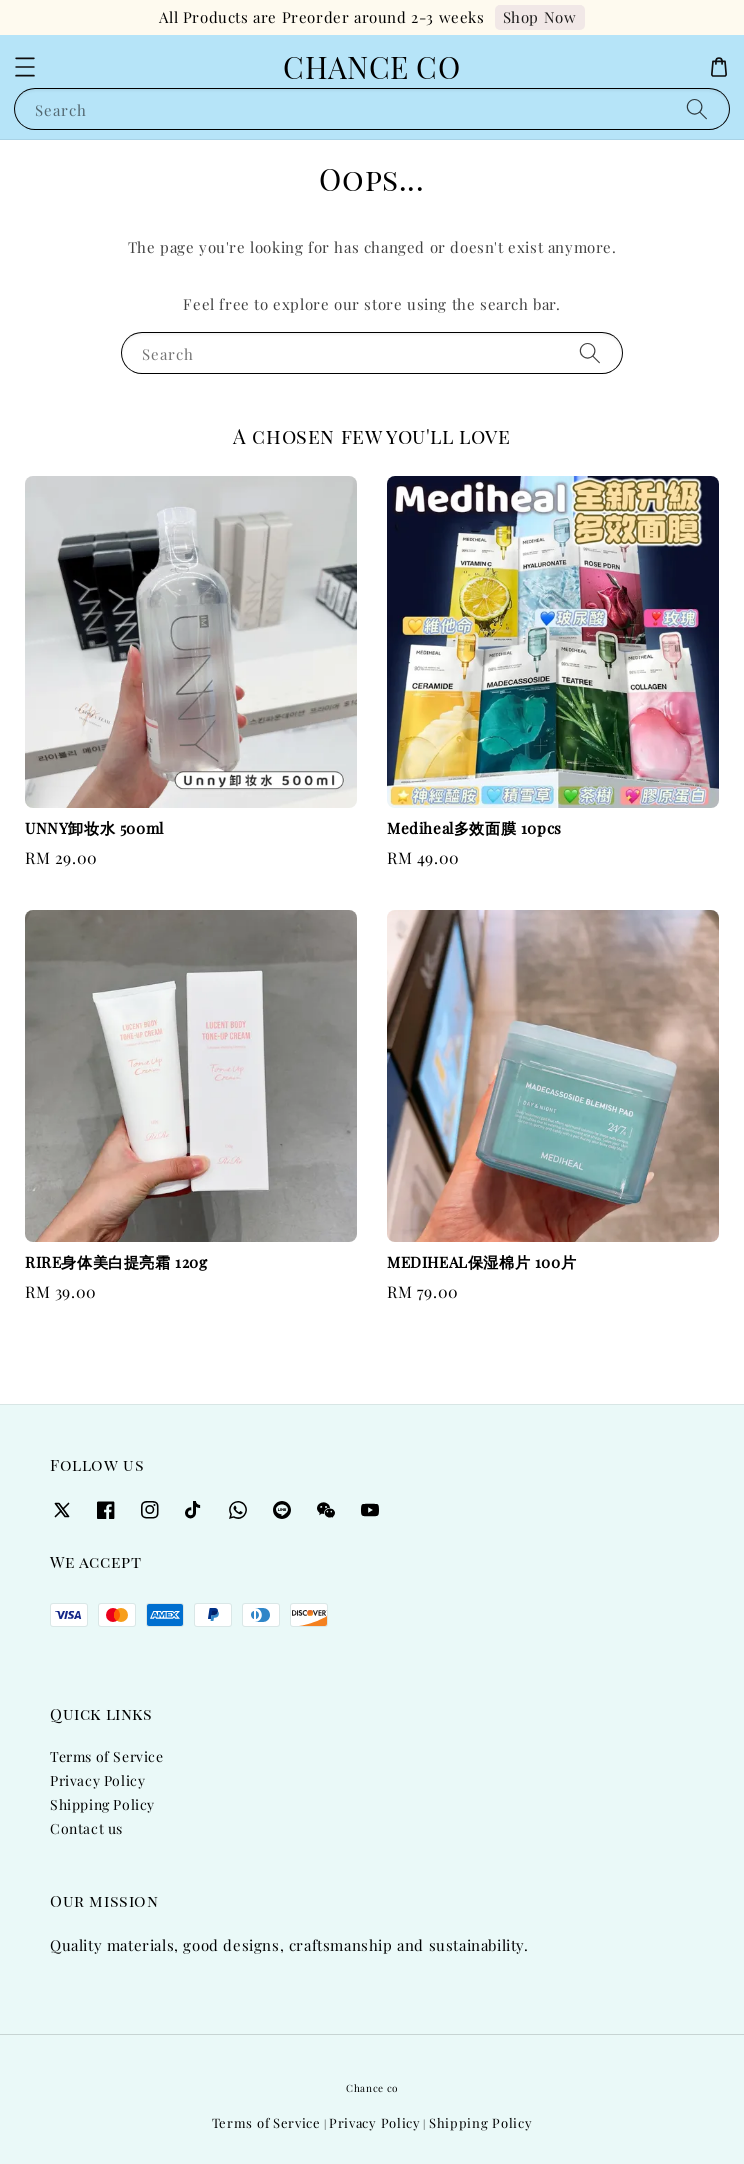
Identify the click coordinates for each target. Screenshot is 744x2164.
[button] (25, 67)
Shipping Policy (102, 1804)
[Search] (697, 108)
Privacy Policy (97, 1780)
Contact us (86, 1828)
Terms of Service (107, 1756)
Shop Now (540, 17)
